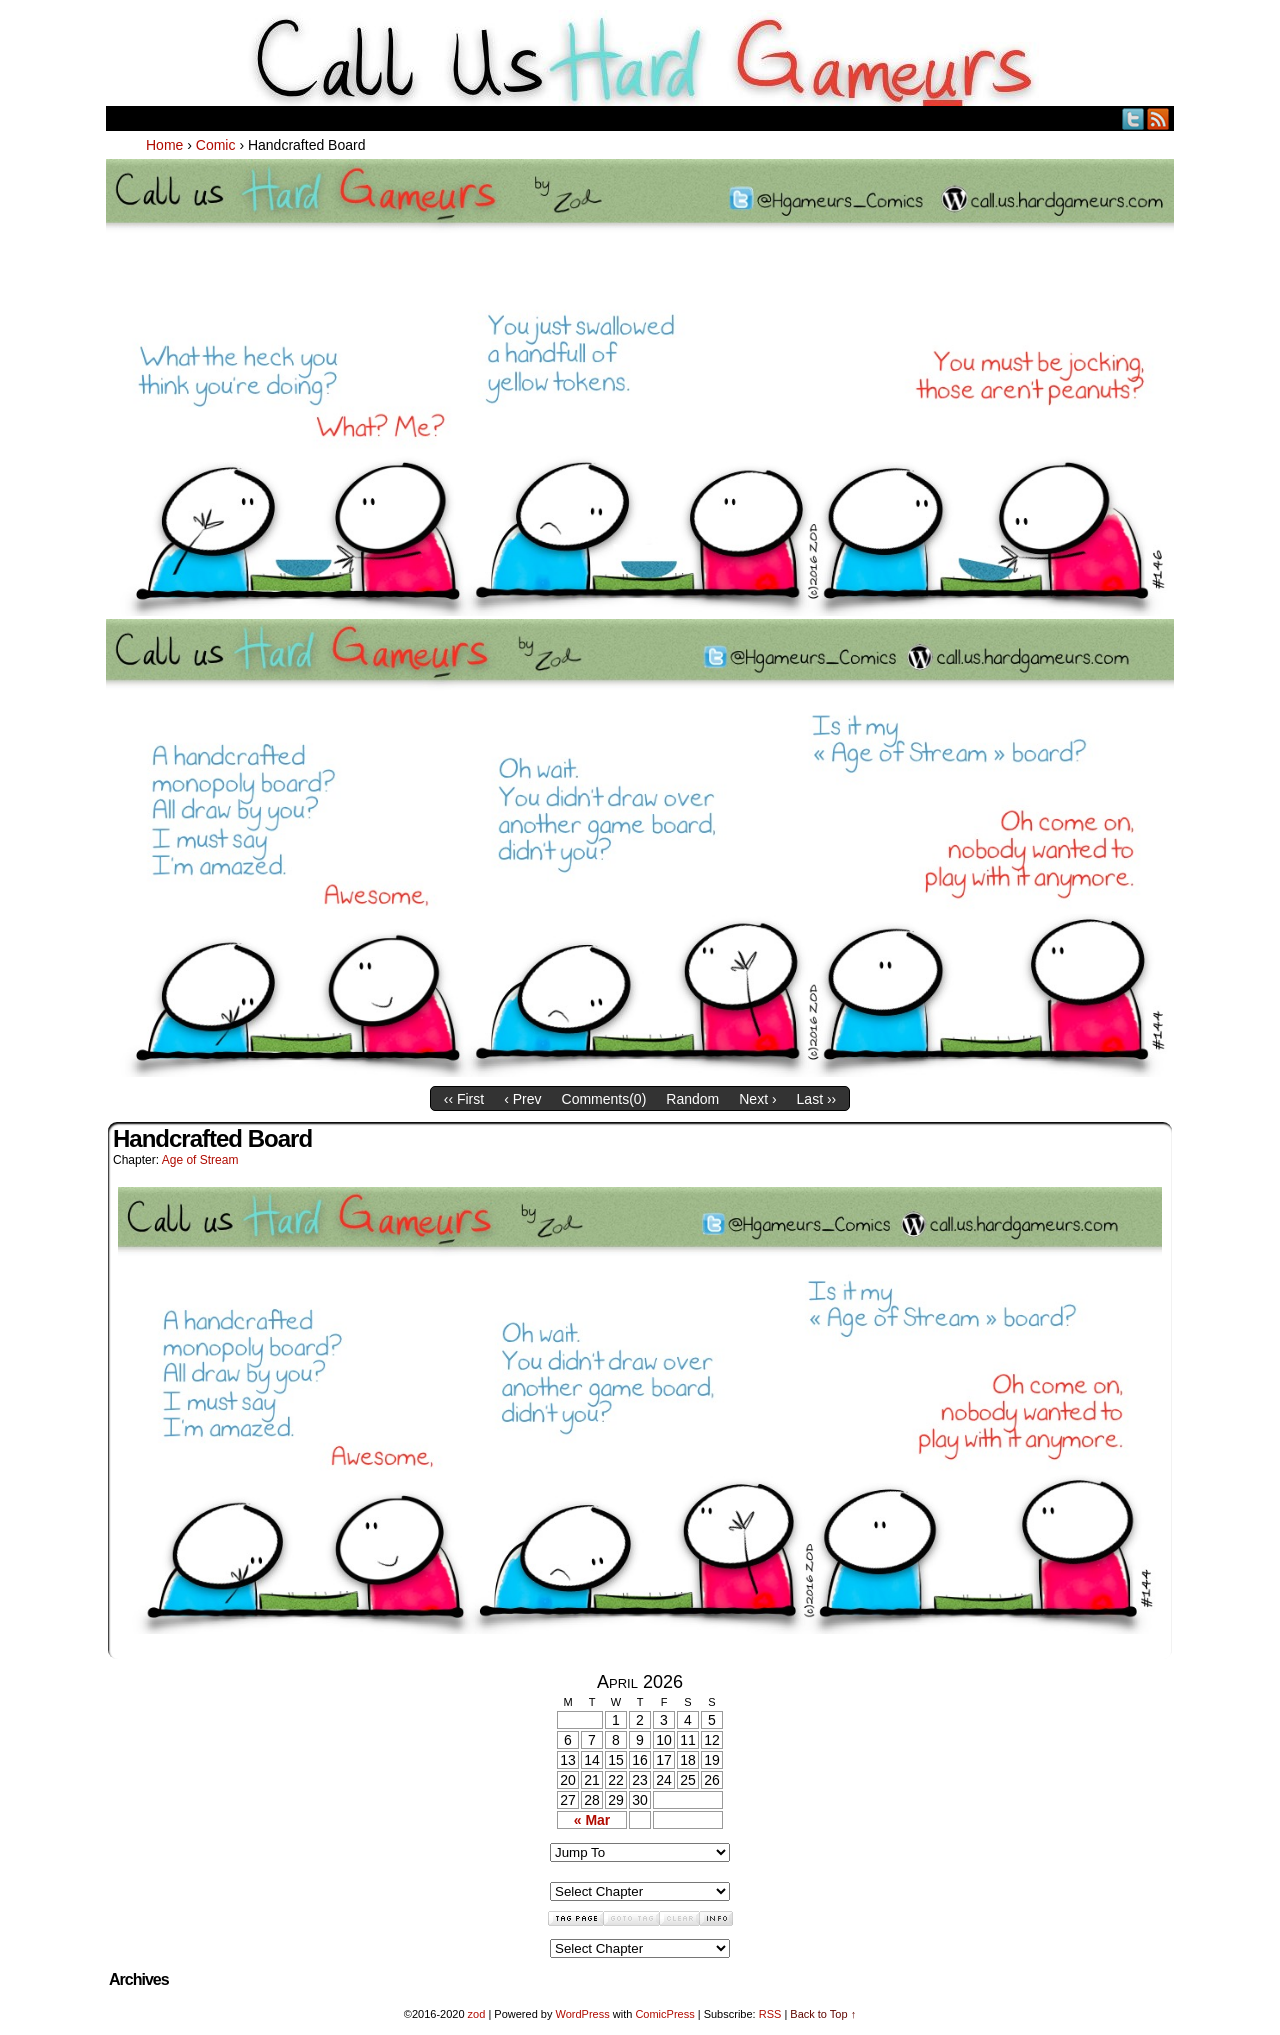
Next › (757, 1099)
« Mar (592, 1820)
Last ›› (817, 1099)
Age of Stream (200, 1160)
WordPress (582, 2014)
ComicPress (664, 2014)
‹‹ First (464, 1099)
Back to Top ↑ (823, 2014)
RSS (1158, 118)
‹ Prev (522, 1099)
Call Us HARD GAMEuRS (640, 58)
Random (692, 1099)
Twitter (1133, 118)
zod (477, 2014)
